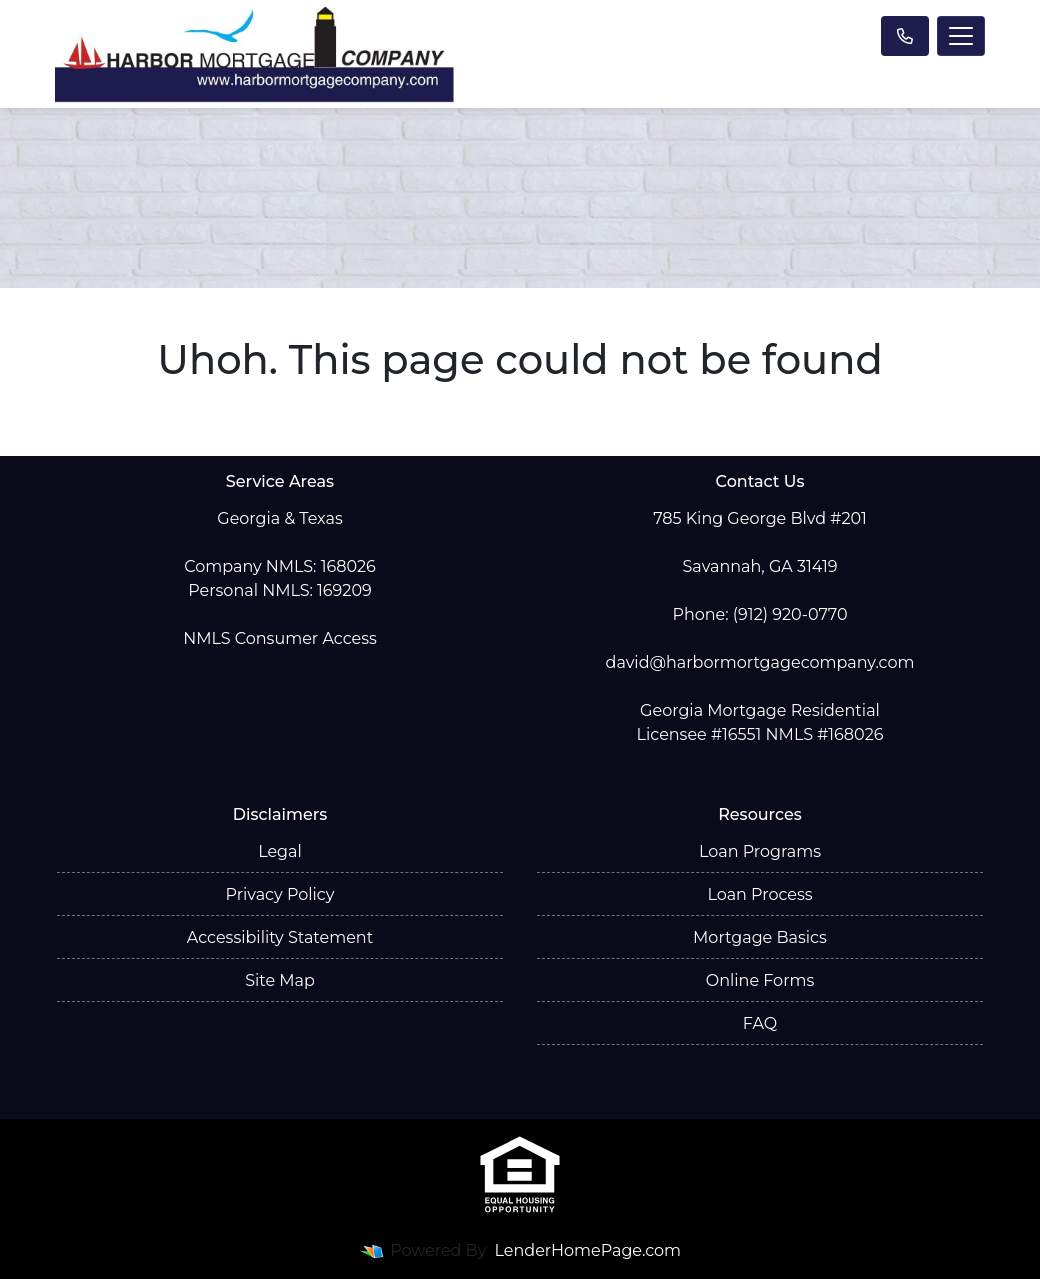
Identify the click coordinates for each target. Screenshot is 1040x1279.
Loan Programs (760, 851)
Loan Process (759, 894)
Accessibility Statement (280, 937)
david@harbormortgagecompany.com (760, 662)
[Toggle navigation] (961, 36)
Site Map (280, 980)
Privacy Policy (280, 894)
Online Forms (760, 980)
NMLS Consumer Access (280, 638)
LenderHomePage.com (588, 1250)
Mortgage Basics (760, 937)
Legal (280, 851)
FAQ (760, 1023)
